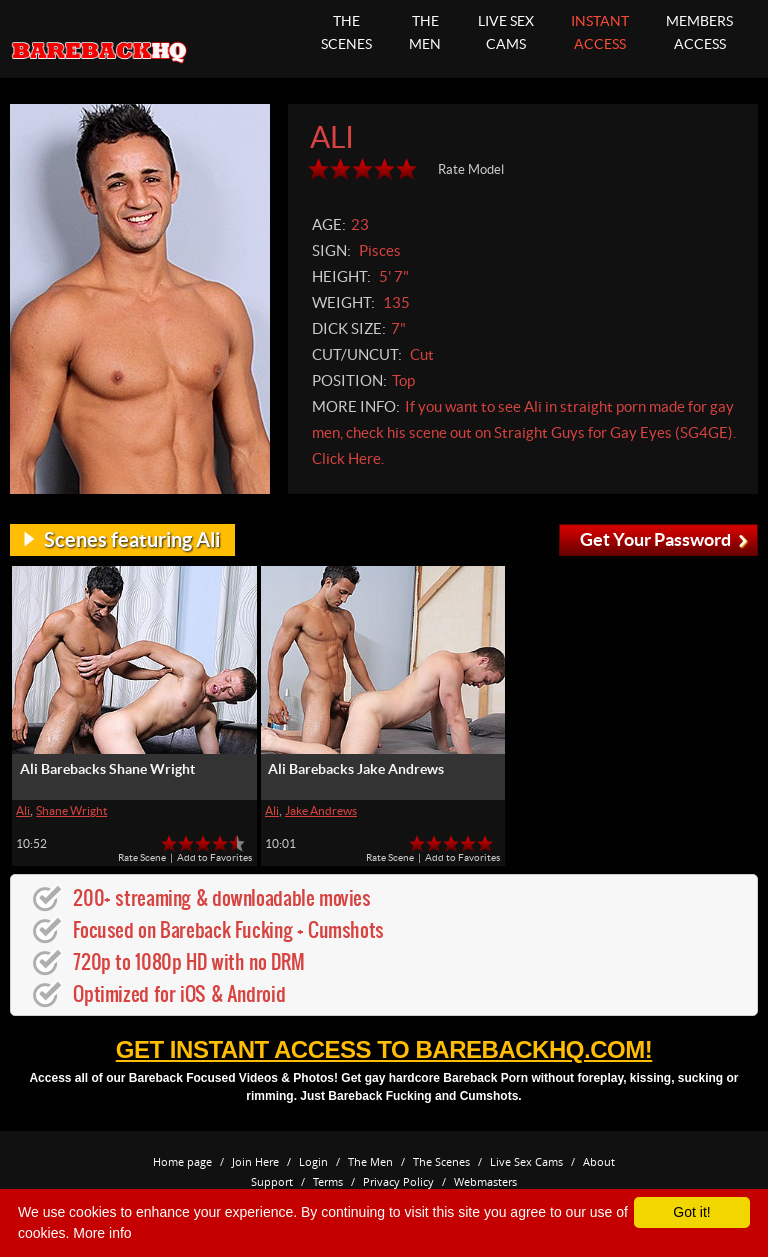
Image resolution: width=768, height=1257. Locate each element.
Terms (328, 1181)
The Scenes (441, 1161)
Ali (23, 810)
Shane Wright (71, 810)
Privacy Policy (398, 1181)
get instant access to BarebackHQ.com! (384, 1049)
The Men (370, 1161)
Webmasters (485, 1181)
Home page (182, 1161)
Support (272, 1181)
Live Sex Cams (526, 1161)
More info (102, 1233)
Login (313, 1161)
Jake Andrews (321, 810)
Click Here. (348, 458)
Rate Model (471, 169)
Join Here (255, 1161)
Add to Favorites (214, 857)
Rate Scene (142, 857)
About (599, 1161)
